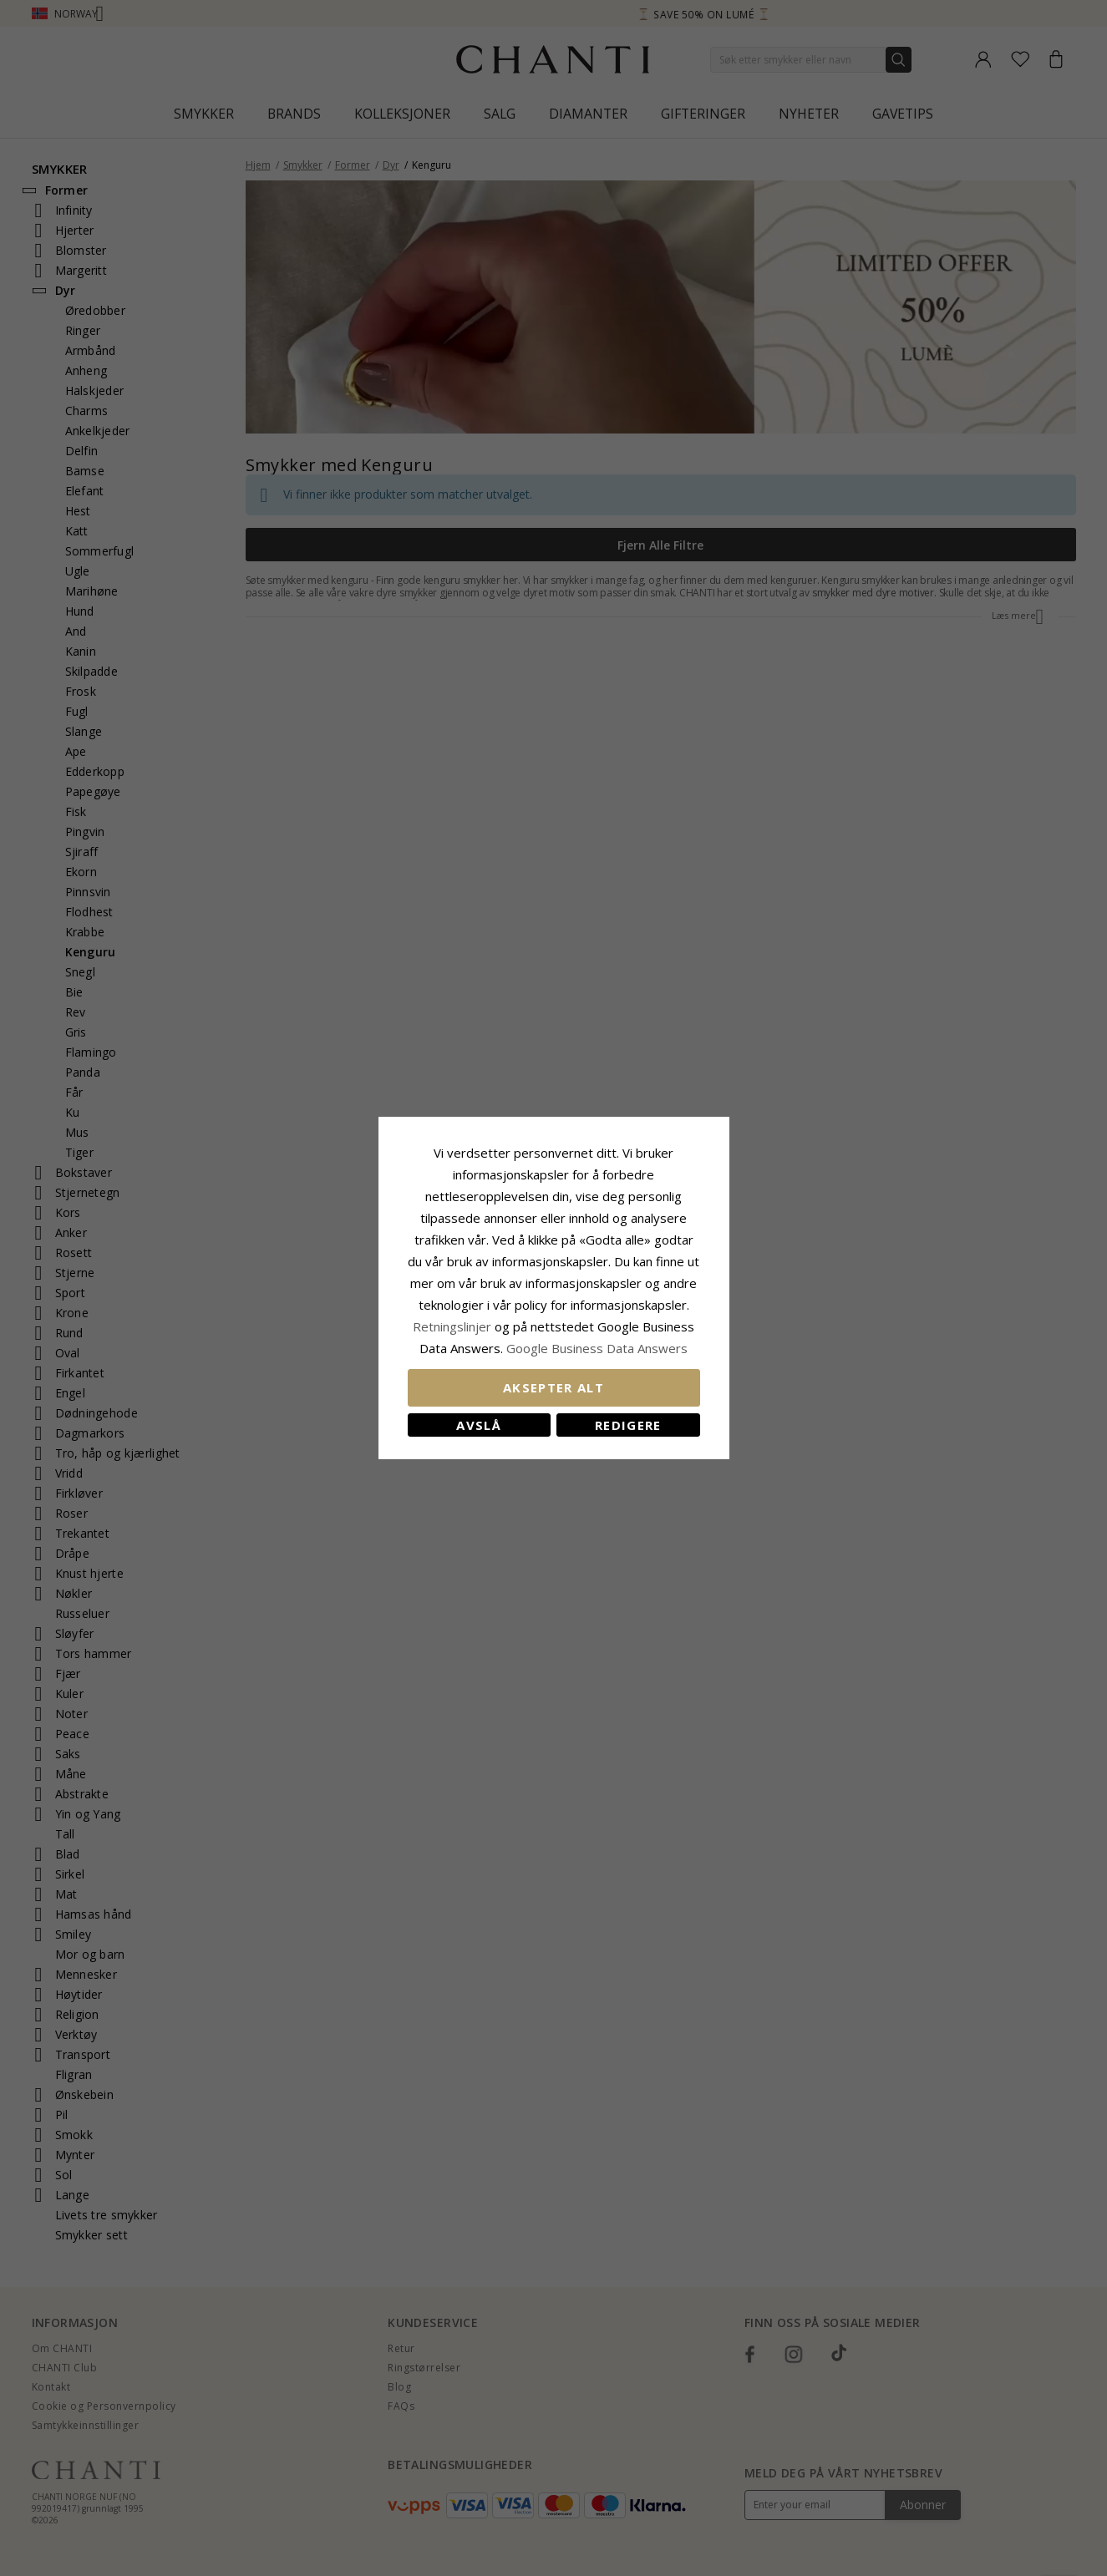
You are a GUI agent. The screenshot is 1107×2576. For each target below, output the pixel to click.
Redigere (628, 1425)
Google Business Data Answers (597, 1348)
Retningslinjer (454, 1326)
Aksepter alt (553, 1387)
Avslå (478, 1425)
